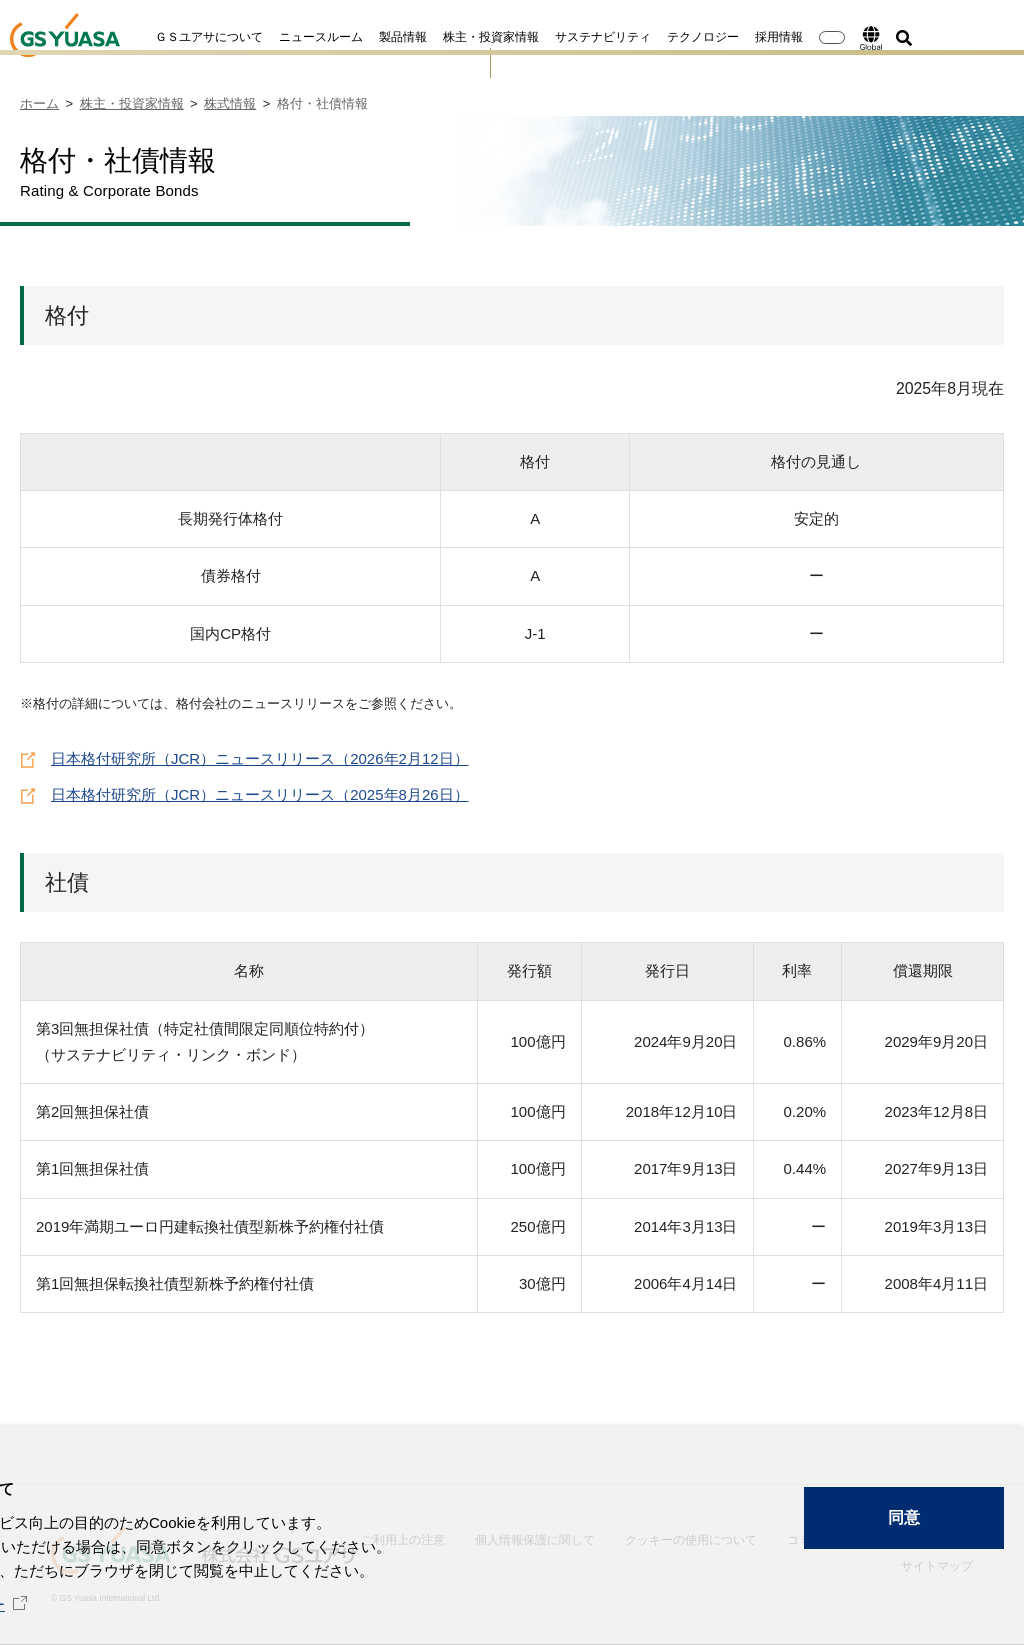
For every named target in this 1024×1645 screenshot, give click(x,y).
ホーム (39, 103)
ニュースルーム (261, 37)
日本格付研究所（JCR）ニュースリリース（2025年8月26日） (260, 792)
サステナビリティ (543, 37)
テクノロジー (643, 37)
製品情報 (343, 37)
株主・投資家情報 (431, 37)
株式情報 (230, 103)
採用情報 (719, 37)
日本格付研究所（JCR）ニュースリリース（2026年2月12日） (260, 756)
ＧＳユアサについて (149, 37)
